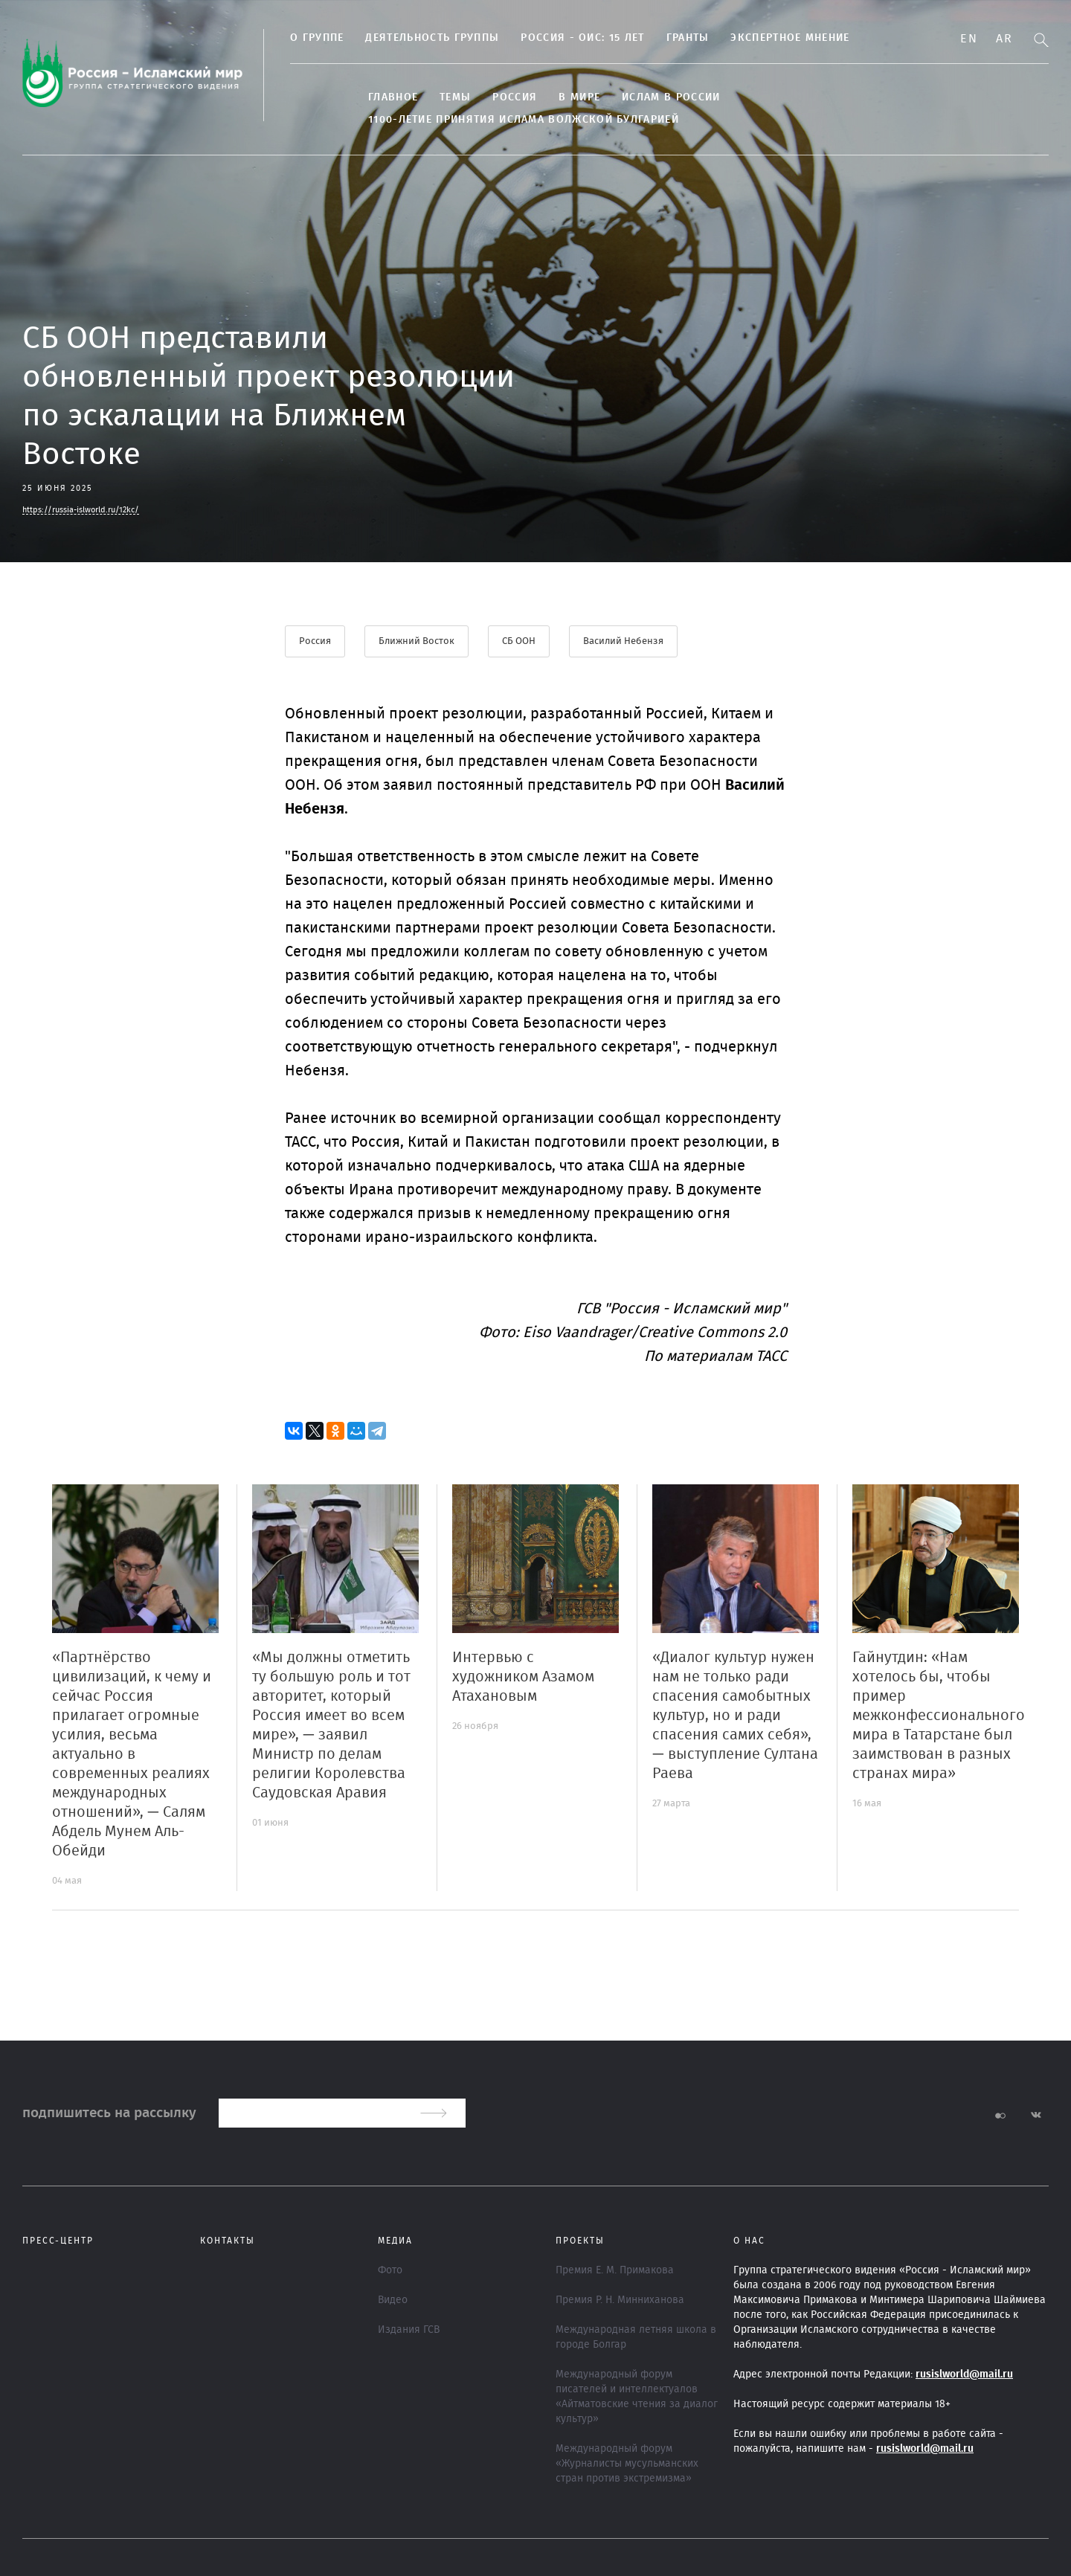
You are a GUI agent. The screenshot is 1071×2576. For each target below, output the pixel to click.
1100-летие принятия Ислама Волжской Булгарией (523, 120)
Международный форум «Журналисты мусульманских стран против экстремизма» (627, 2464)
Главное (393, 97)
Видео (393, 2300)
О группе (317, 38)
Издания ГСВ (409, 2330)
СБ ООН (519, 641)
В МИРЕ (579, 97)
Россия (514, 97)
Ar (1004, 39)
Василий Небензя (623, 641)
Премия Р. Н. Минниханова (620, 2300)
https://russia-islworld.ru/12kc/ (80, 510)
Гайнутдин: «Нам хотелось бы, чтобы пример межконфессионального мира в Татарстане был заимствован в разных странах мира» (938, 1715)
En (968, 39)
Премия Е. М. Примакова (615, 2270)
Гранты (688, 38)
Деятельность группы (432, 38)
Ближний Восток (416, 641)
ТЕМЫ (455, 97)
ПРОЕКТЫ (580, 2240)
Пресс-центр (58, 2240)
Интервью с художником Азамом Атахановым (523, 1677)
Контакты (227, 2240)
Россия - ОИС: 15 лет (582, 38)
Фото (390, 2270)
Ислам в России (671, 97)
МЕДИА (395, 2240)
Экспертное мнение (789, 38)
